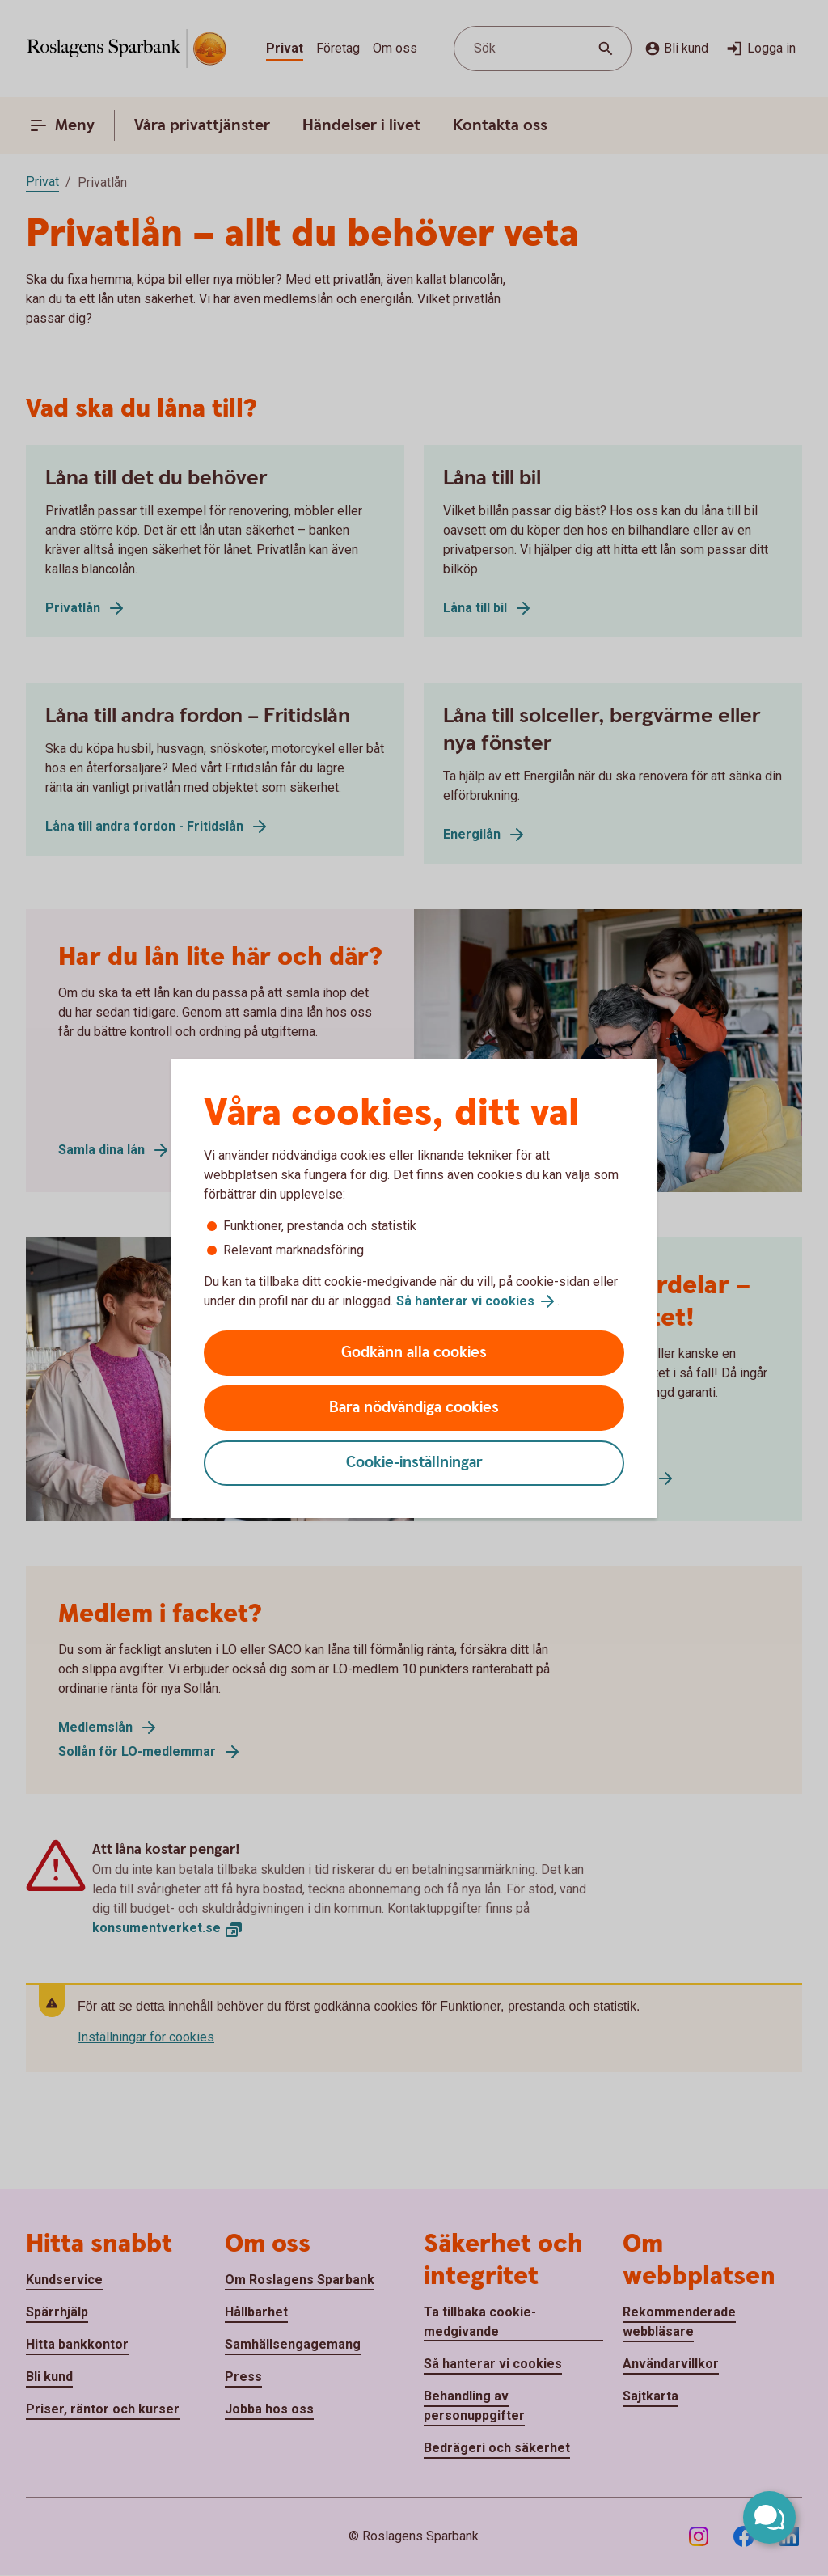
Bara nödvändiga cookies (414, 1408)
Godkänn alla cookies (414, 1353)
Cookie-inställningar (414, 1463)
